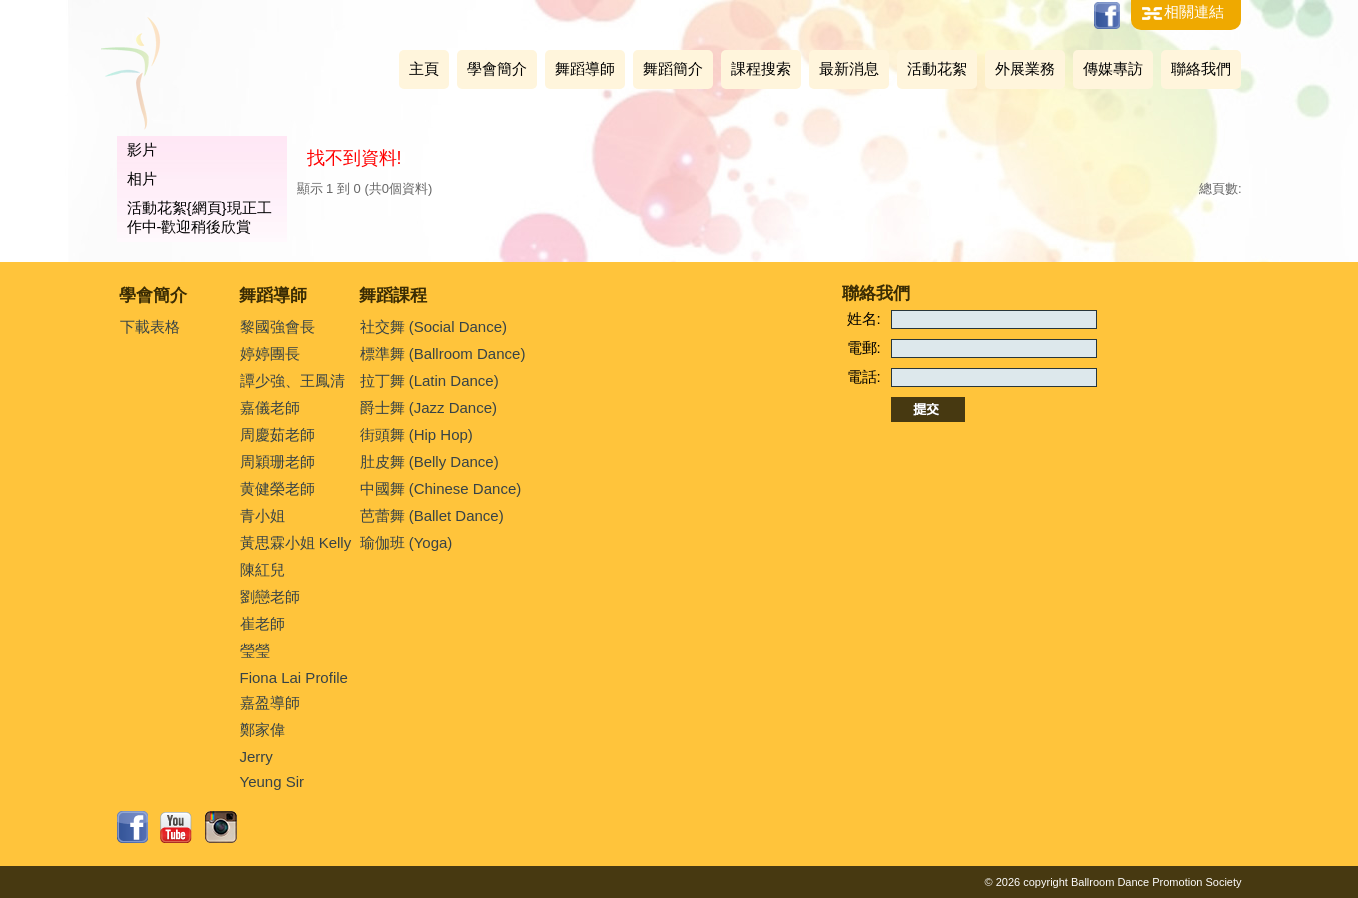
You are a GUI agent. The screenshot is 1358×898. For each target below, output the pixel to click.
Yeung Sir (272, 781)
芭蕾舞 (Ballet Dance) (432, 515)
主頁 (424, 68)
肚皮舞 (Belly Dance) (429, 461)
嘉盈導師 (270, 702)
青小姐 (262, 515)
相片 (142, 178)
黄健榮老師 (277, 488)
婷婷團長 (270, 353)
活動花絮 (937, 68)
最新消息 (849, 68)
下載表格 (150, 326)
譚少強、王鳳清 (292, 380)
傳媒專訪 (1113, 68)
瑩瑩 (255, 650)
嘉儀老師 (270, 407)
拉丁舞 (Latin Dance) (429, 380)
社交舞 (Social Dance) (434, 326)
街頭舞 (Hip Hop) (416, 434)
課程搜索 (761, 68)
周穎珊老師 (277, 461)
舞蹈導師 (585, 68)
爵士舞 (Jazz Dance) (429, 407)
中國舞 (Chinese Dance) (441, 488)
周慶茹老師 (277, 434)
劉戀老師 (270, 596)
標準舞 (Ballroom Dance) (443, 353)
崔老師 (262, 623)
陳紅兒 (262, 569)
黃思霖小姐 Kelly (296, 542)
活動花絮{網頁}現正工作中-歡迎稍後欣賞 (199, 217)
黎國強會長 (277, 326)
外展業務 (1025, 68)
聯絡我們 (1201, 68)
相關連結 (1194, 11)
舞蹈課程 (393, 295)
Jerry (256, 756)
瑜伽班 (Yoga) (406, 542)
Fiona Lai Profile (294, 677)
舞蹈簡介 (673, 68)
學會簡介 (497, 68)
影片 (142, 149)
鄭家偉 (262, 729)
